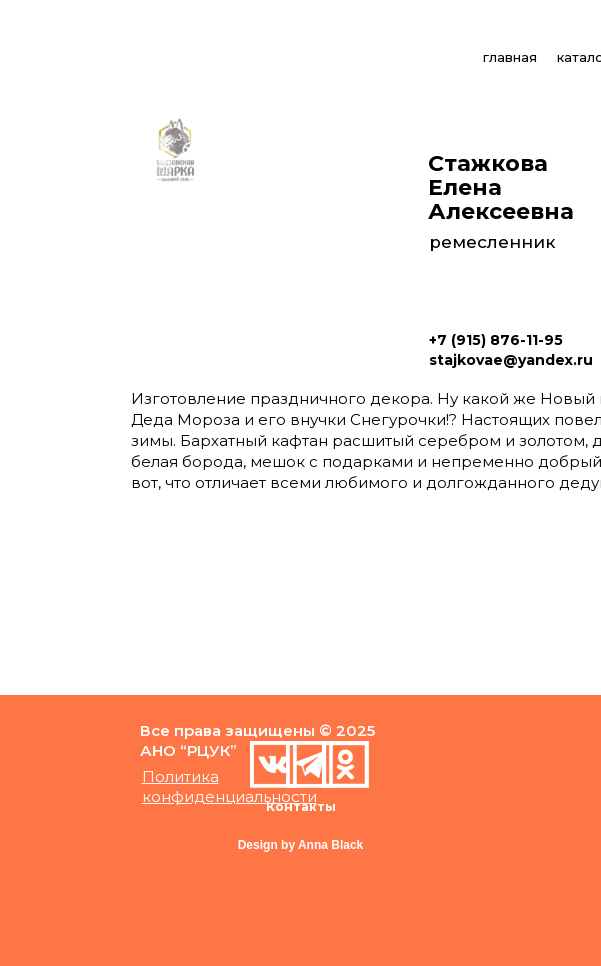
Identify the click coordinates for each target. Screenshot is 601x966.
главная (510, 57)
